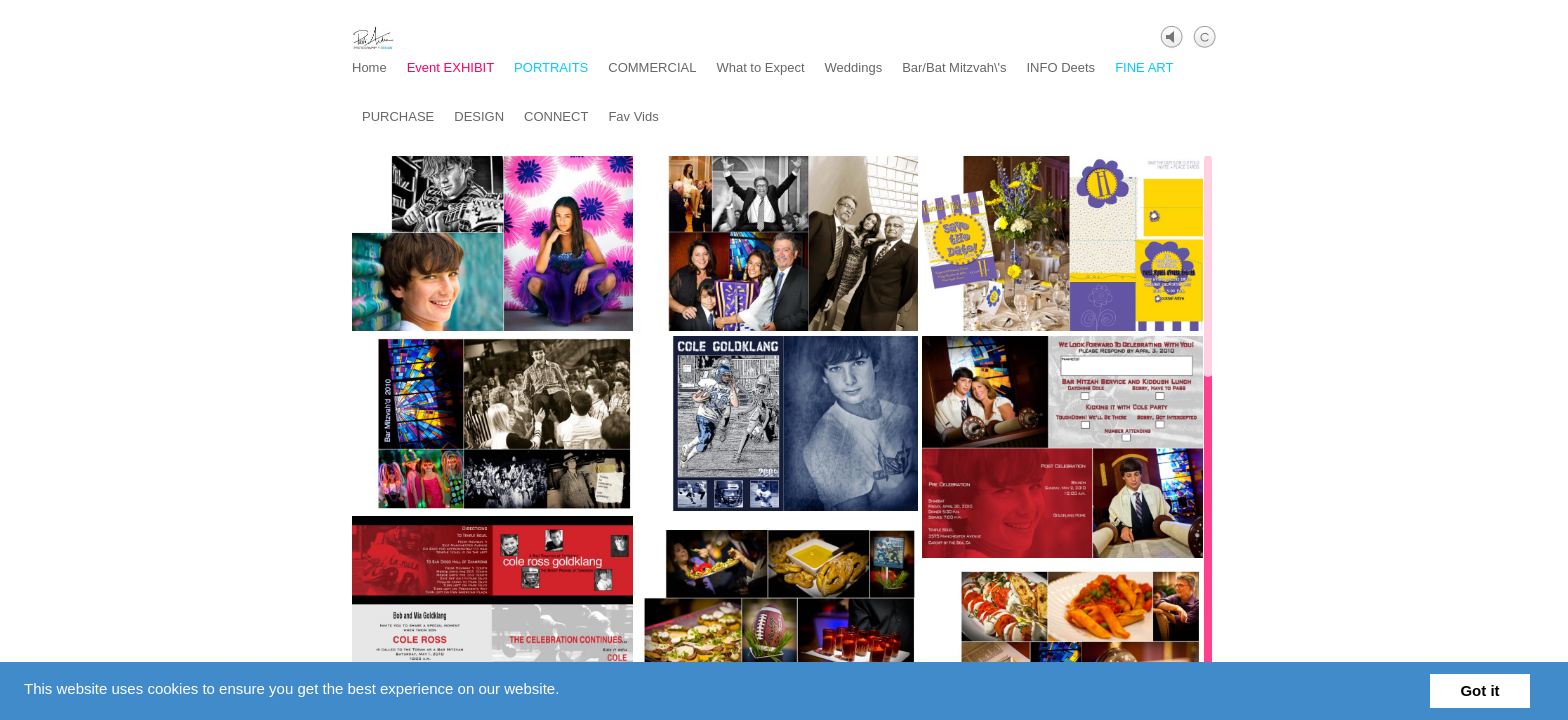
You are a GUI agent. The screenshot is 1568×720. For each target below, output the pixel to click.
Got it (1479, 690)
